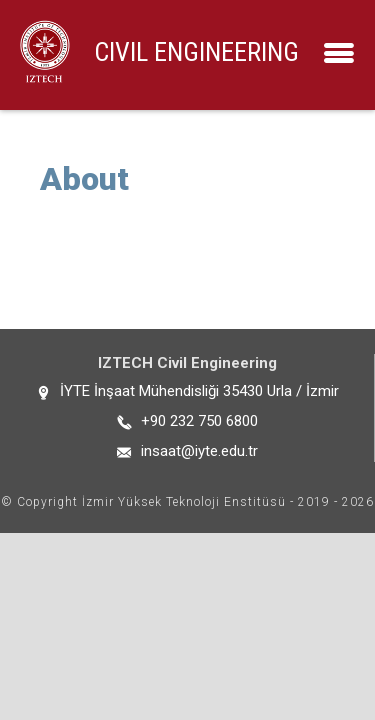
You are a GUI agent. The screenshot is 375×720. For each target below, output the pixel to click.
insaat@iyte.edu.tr (199, 451)
